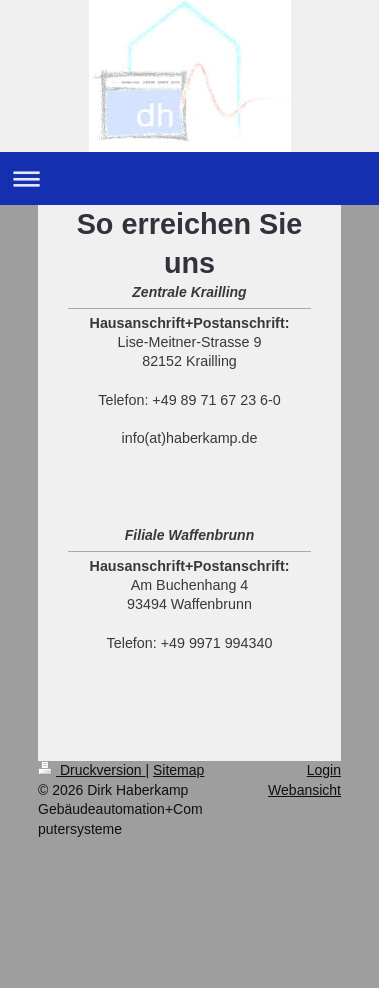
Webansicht (304, 790)
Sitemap (178, 770)
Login (324, 770)
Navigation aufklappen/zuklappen (189, 178)
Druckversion (91, 770)
